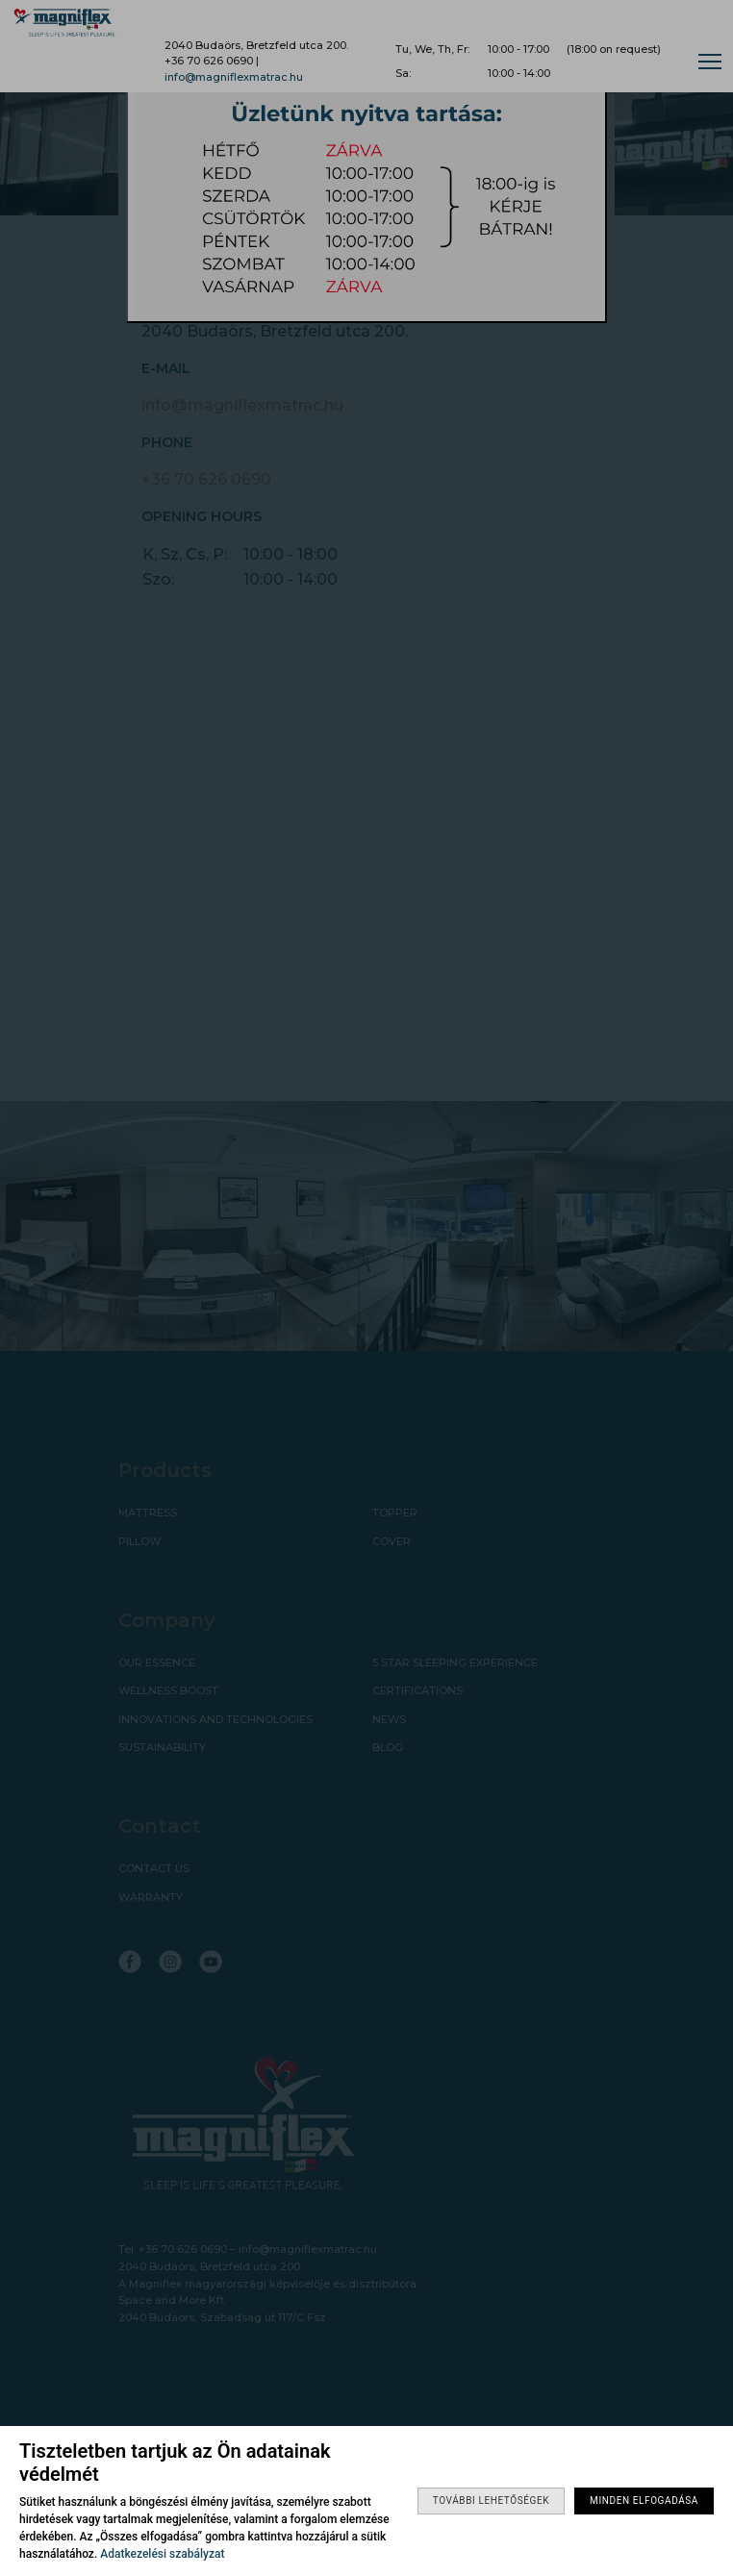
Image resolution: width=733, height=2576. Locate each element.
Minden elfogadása (644, 2500)
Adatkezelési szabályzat (162, 2554)
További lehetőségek (491, 2500)
